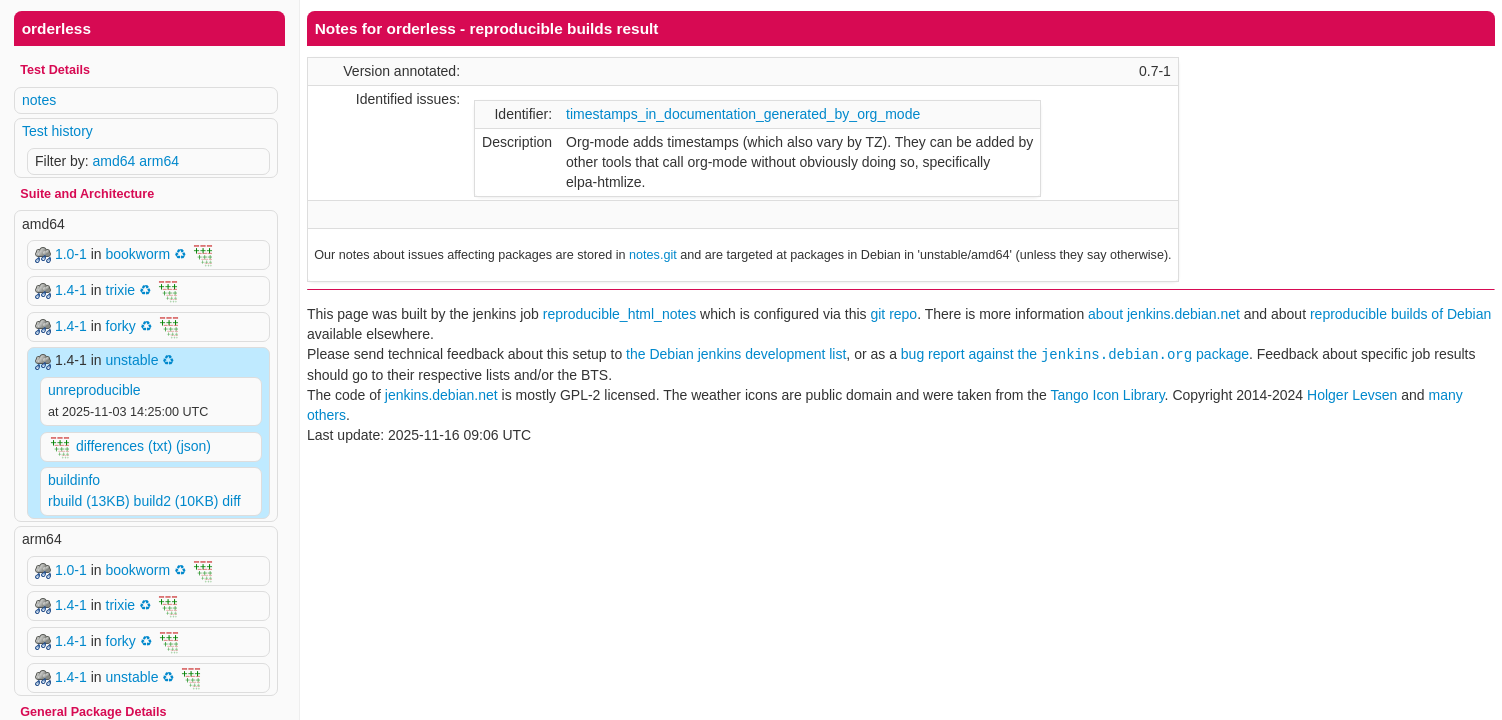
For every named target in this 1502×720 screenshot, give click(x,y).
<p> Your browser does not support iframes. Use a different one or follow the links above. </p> (901, 360)
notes (39, 100)
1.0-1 (73, 254)
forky (121, 325)
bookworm (138, 254)
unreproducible (94, 390)
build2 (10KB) (176, 501)
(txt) (160, 445)
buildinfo (74, 480)
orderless (56, 28)
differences (110, 445)
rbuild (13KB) (89, 501)
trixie (121, 290)
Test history (57, 131)
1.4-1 (73, 290)
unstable (131, 360)
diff (231, 501)
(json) (193, 445)
